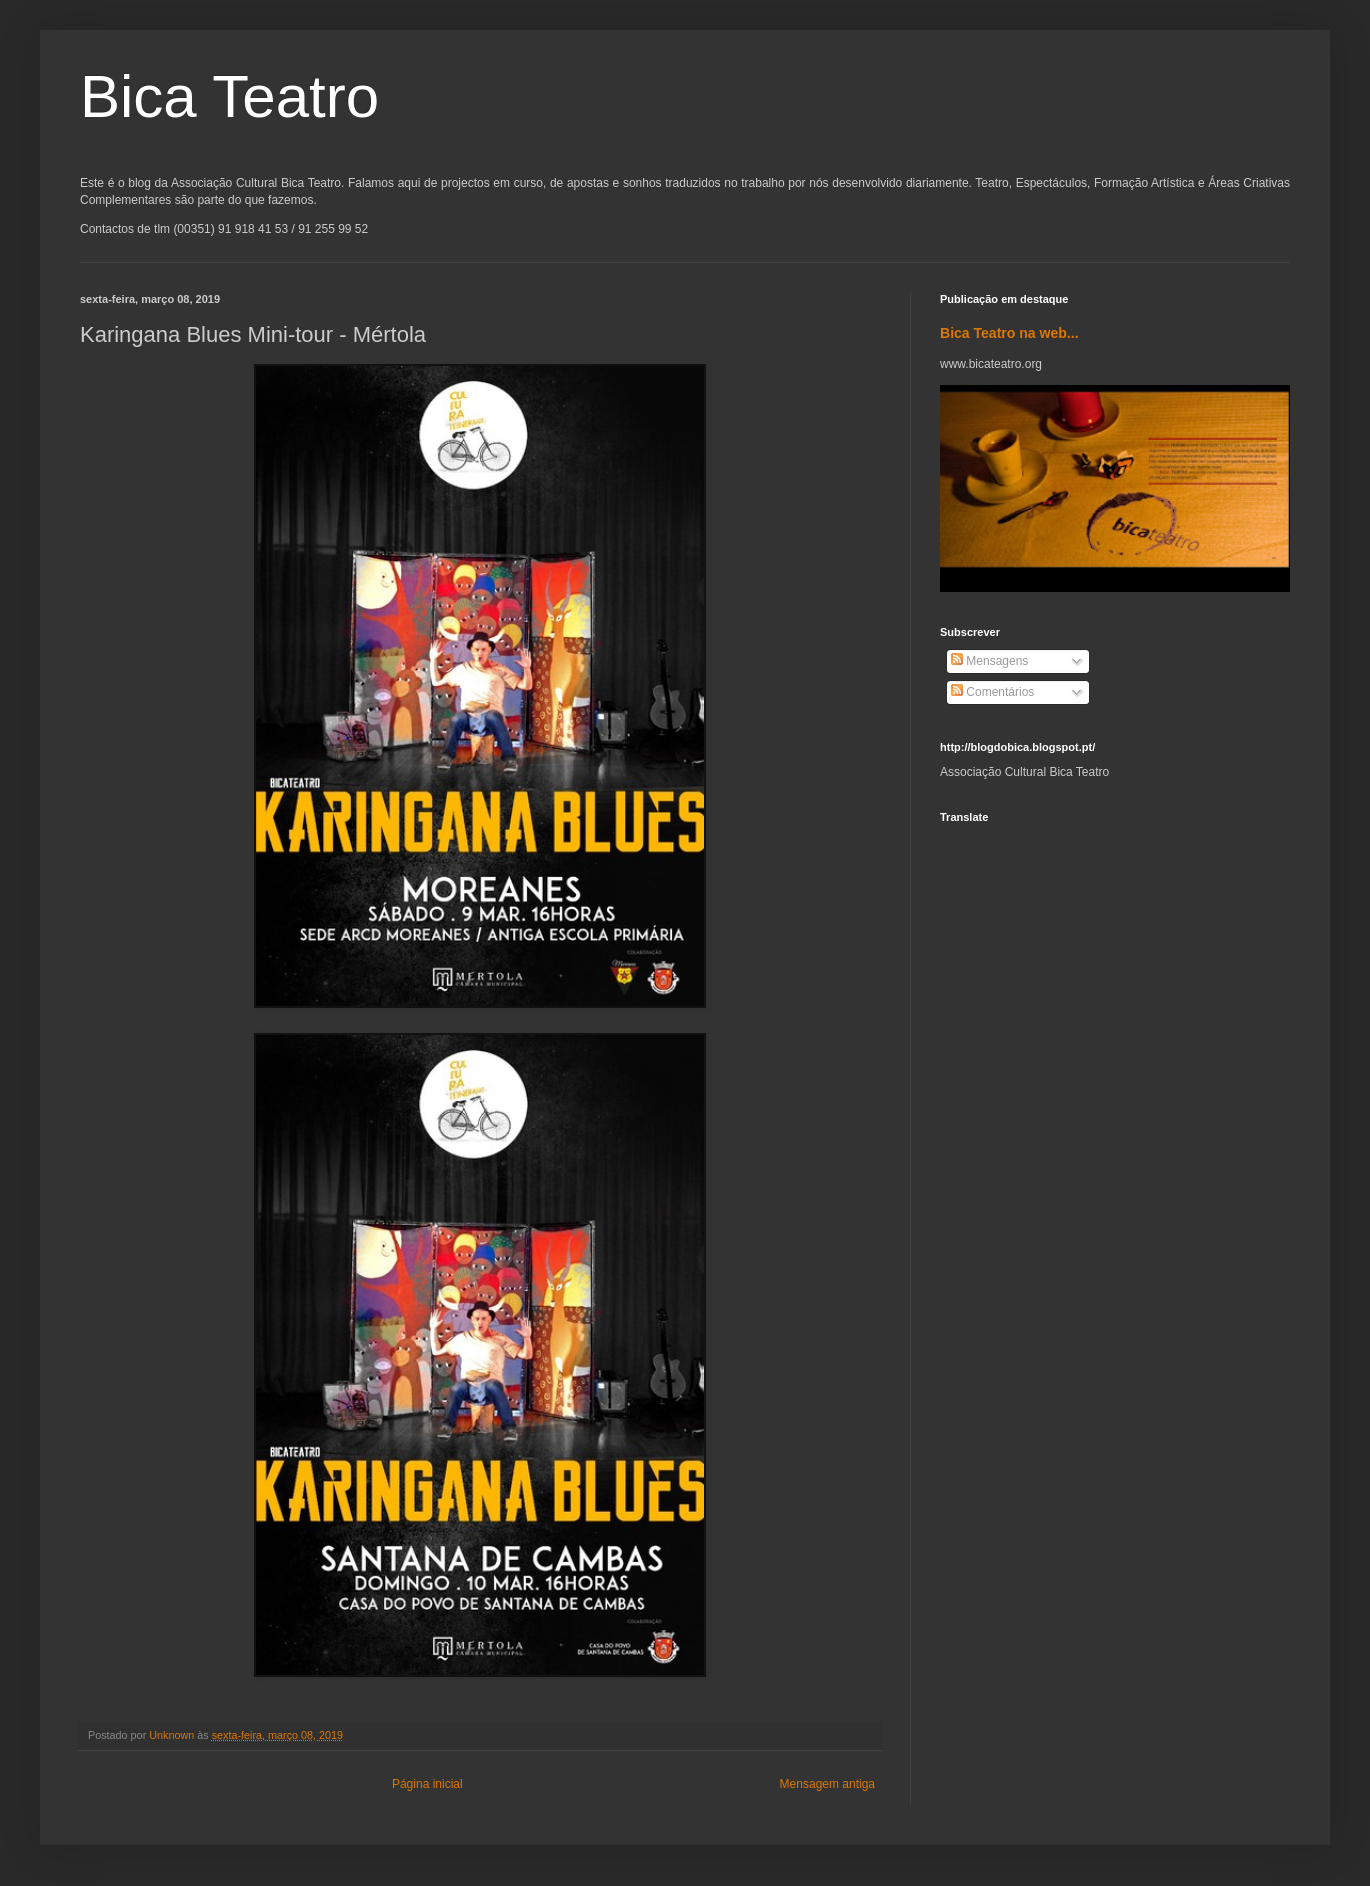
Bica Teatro (229, 96)
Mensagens (989, 661)
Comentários (992, 692)
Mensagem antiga (827, 1784)
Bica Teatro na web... (1009, 333)
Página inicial (427, 1784)
